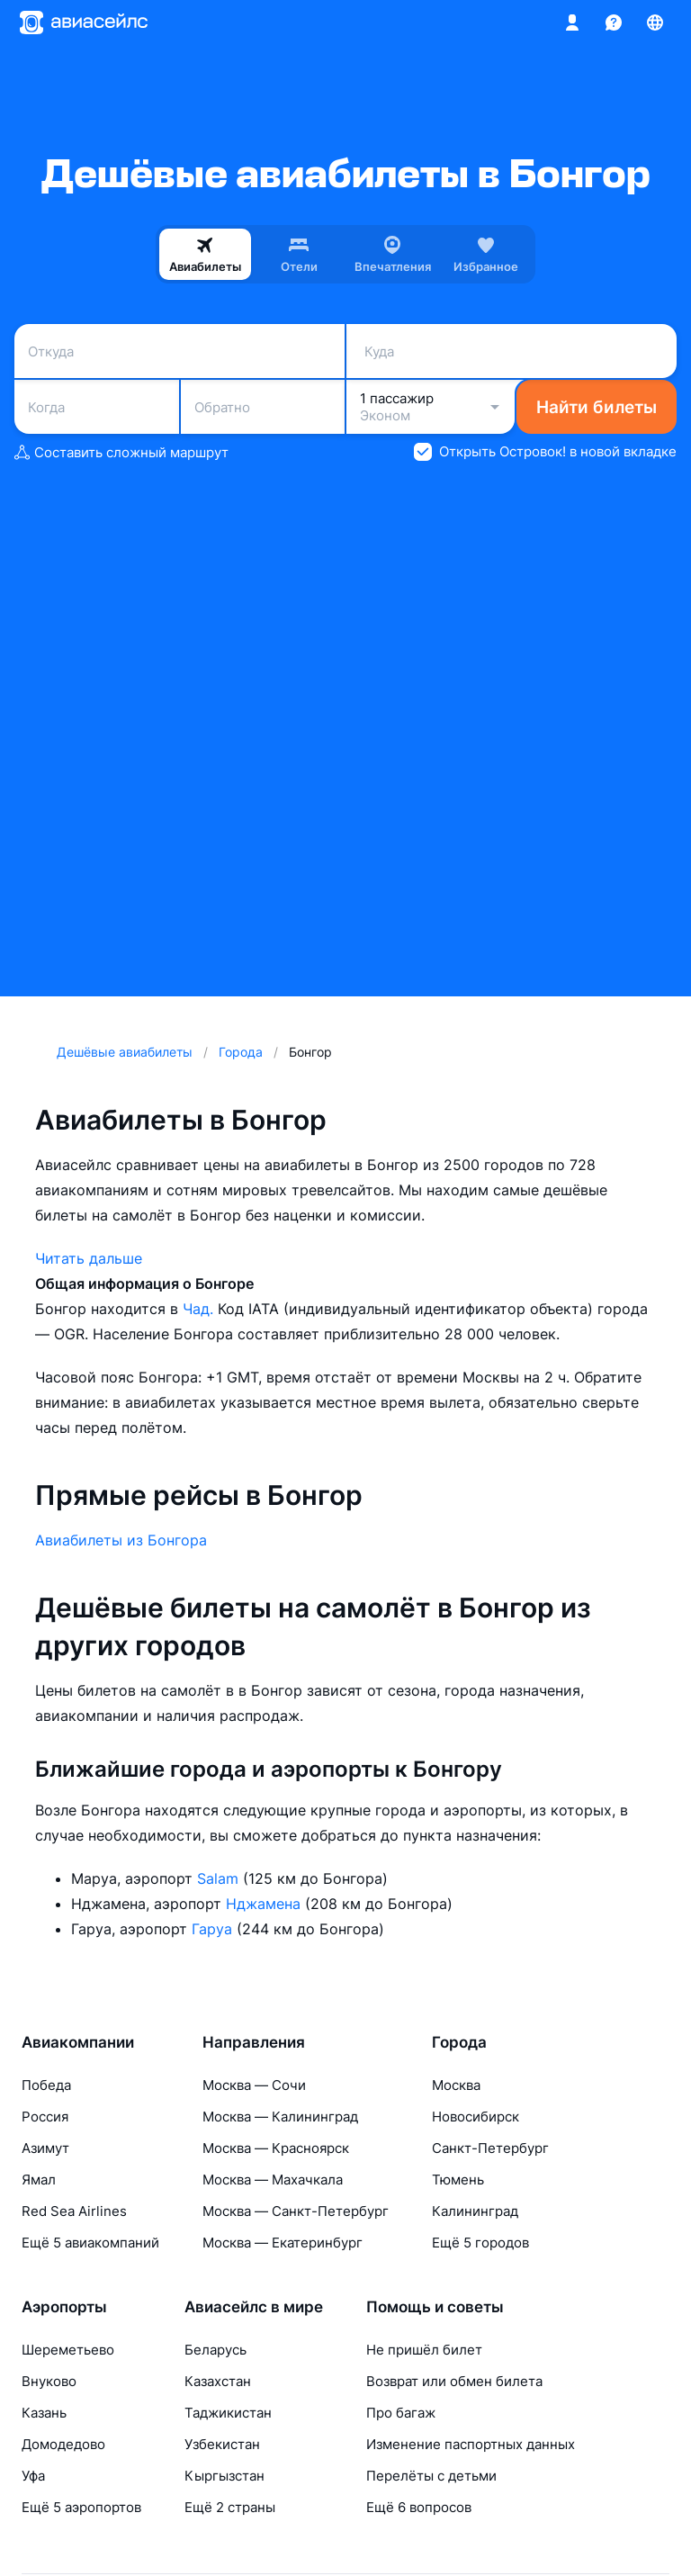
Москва (456, 2085)
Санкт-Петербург (490, 2148)
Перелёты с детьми (431, 2475)
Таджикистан (228, 2412)
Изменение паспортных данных (470, 2444)
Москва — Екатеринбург (282, 2242)
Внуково (49, 2381)
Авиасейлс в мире (253, 2307)
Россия (45, 2116)
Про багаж (400, 2412)
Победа (46, 2085)
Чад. (200, 1309)
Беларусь (215, 2349)
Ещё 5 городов (480, 2242)
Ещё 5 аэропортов (81, 2507)
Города (459, 2042)
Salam (220, 1878)
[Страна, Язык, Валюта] (655, 22)
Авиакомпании (78, 2042)
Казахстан (217, 2381)
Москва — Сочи (254, 2085)
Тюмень (458, 2179)
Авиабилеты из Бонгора (121, 1540)
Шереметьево (68, 2349)
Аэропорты (64, 2307)
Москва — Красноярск (275, 2148)
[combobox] (179, 351)
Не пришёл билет (424, 2349)
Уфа (33, 2475)
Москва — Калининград (280, 2116)
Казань (44, 2412)
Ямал (39, 2179)
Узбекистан (222, 2444)
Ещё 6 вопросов (418, 2507)
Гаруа (214, 1929)
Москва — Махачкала (272, 2179)
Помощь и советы (435, 2307)
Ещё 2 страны (229, 2507)
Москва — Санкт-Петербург (295, 2211)
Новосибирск (475, 2116)
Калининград (475, 2211)
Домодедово (63, 2444)
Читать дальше (88, 1258)
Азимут (45, 2148)
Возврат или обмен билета (454, 2381)
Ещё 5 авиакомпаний (90, 2242)
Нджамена (265, 1904)
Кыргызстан (224, 2475)
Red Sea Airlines (74, 2211)
